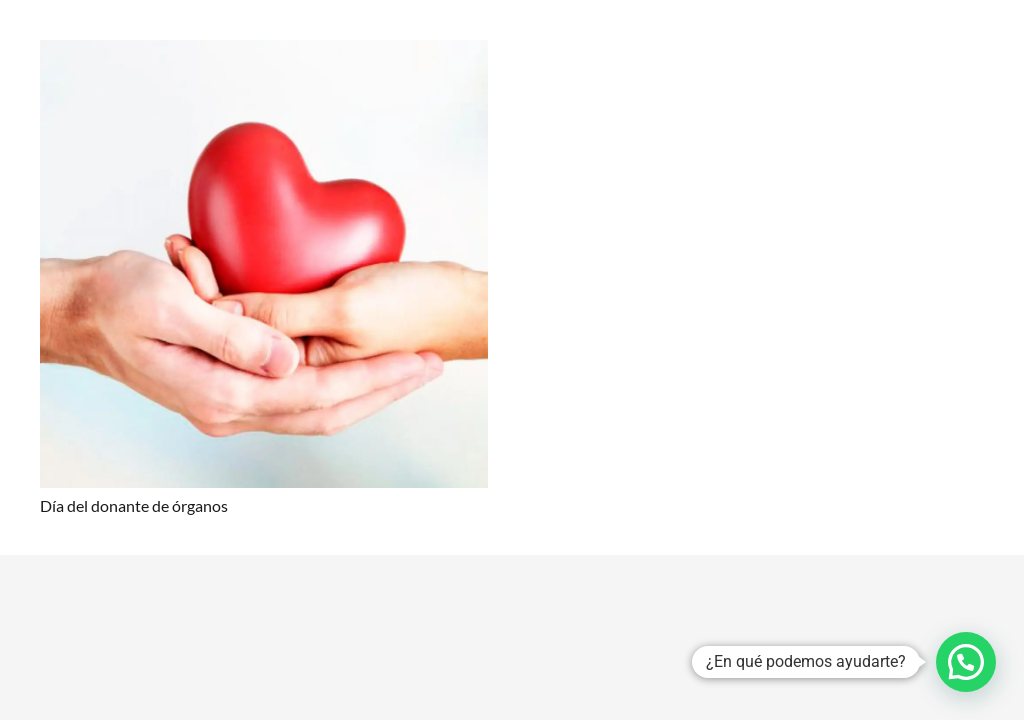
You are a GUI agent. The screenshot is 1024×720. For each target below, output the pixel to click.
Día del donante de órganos (134, 505)
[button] (966, 662)
